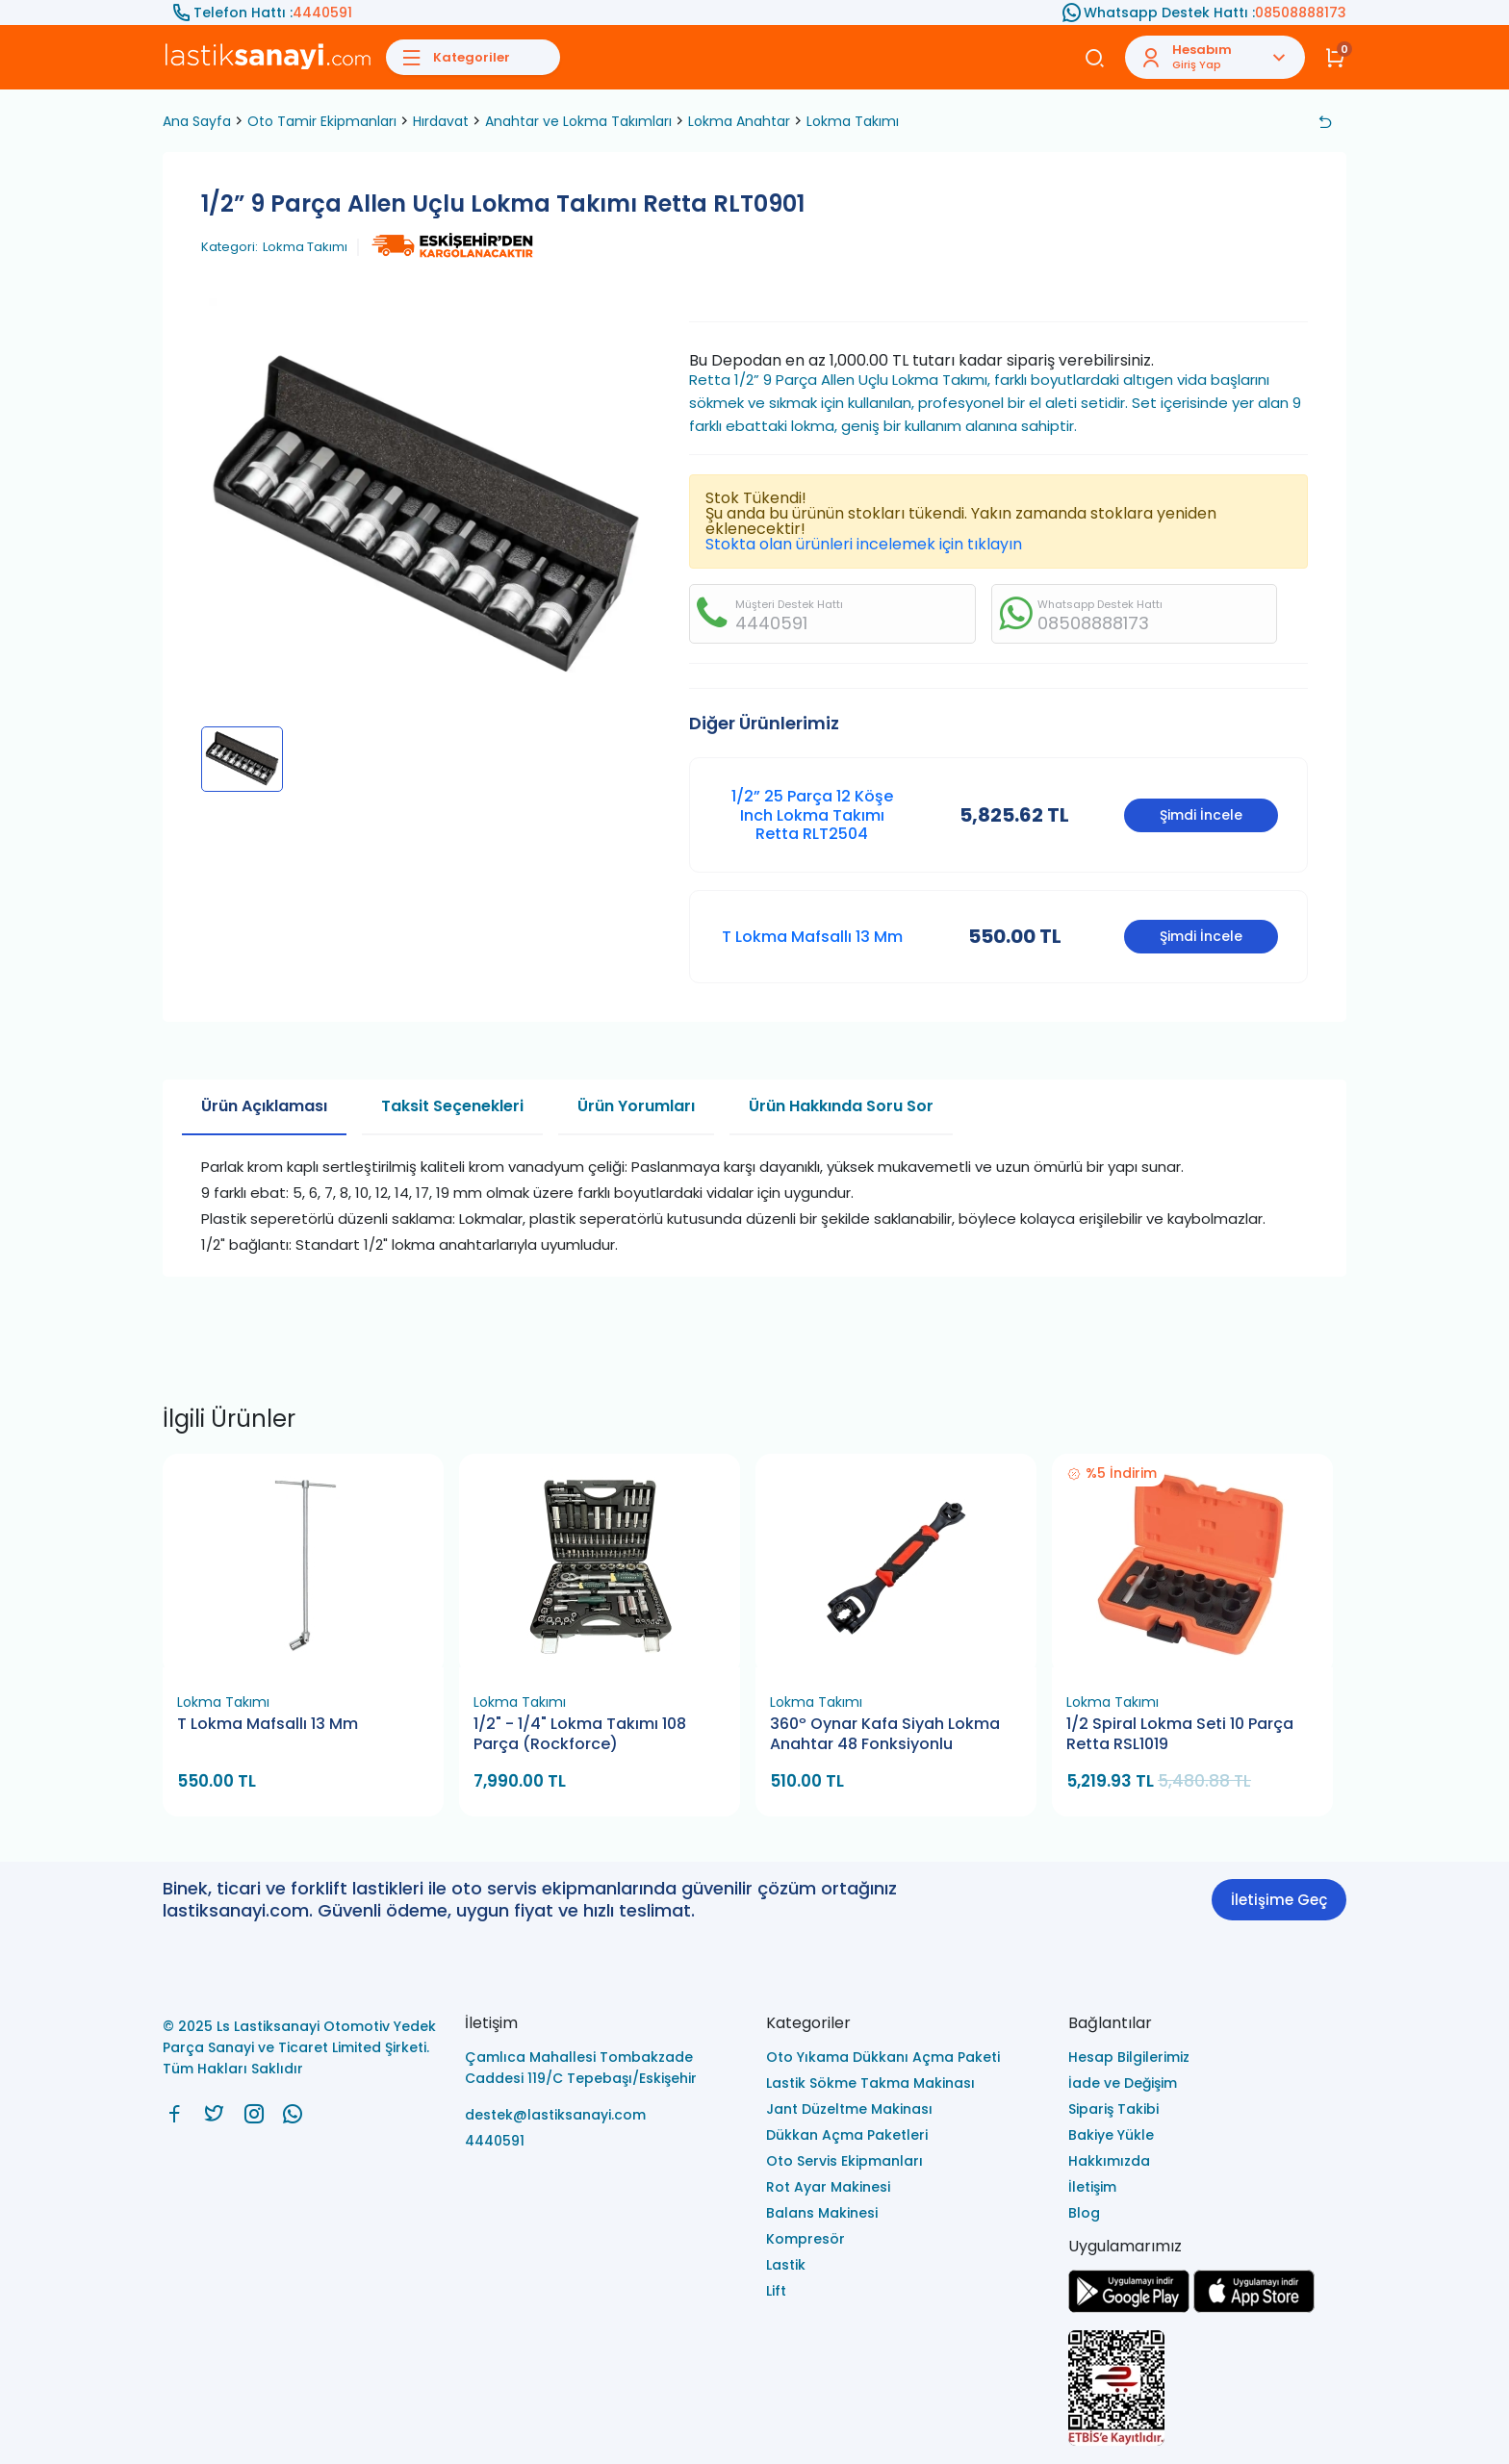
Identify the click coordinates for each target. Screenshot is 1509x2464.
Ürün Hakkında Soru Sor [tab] (841, 1106)
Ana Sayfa (197, 121)
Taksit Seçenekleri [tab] (452, 1106)
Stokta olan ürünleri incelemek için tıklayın (863, 544)
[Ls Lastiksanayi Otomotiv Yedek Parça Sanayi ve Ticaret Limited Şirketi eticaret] (1207, 2389)
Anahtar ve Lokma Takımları (578, 121)
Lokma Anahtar (739, 121)
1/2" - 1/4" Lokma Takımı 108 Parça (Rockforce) (579, 1734)
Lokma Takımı (852, 121)
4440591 (322, 12)
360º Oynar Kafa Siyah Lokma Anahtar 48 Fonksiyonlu (885, 1734)
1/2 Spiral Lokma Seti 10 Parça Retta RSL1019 (1179, 1734)
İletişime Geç (1279, 1900)
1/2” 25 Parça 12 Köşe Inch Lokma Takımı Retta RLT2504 (812, 814)
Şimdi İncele (1201, 815)
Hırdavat (441, 121)
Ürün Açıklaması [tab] (264, 1106)
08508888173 (1300, 12)
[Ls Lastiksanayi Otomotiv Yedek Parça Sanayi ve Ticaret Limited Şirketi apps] (1254, 2308)
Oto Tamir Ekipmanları (321, 121)
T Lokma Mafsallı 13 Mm (812, 937)
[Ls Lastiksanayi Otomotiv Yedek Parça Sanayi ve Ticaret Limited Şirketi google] (1128, 2308)
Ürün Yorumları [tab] (636, 1106)
